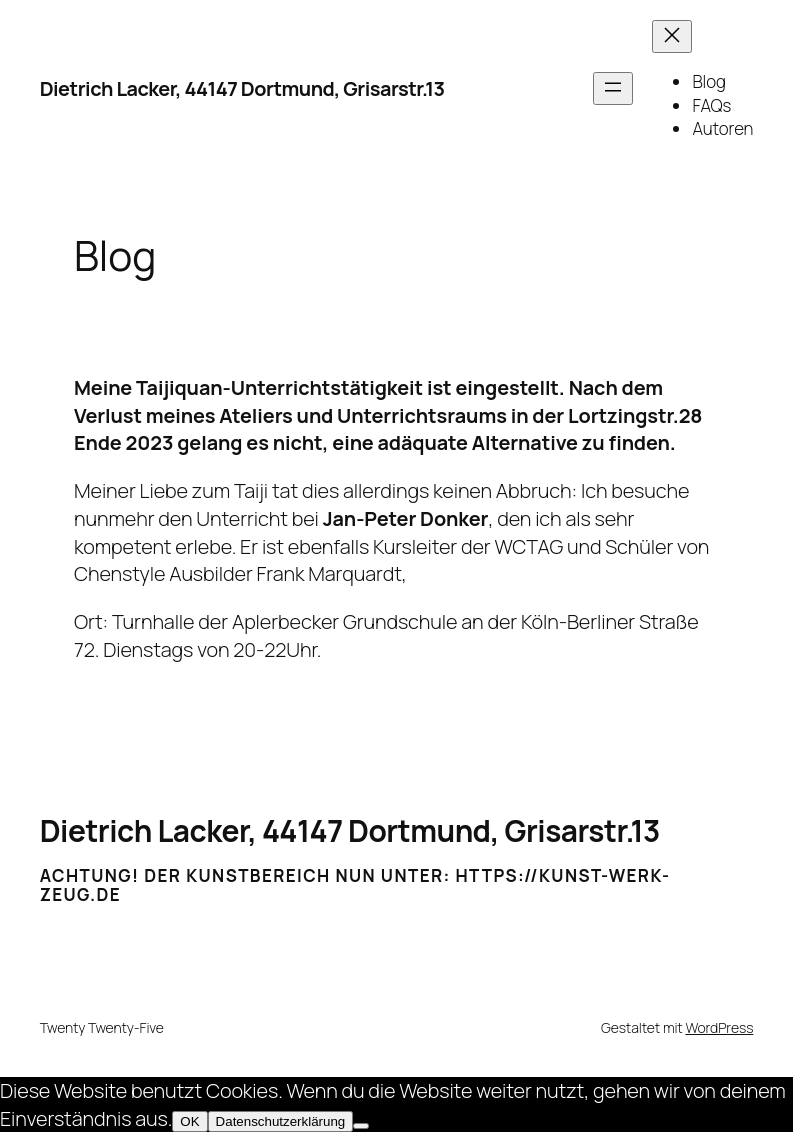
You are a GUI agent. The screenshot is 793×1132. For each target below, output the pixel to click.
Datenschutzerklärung (281, 1121)
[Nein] (361, 1126)
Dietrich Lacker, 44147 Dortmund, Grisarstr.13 (242, 88)
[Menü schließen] (672, 36)
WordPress (719, 1027)
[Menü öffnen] (613, 88)
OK (189, 1121)
